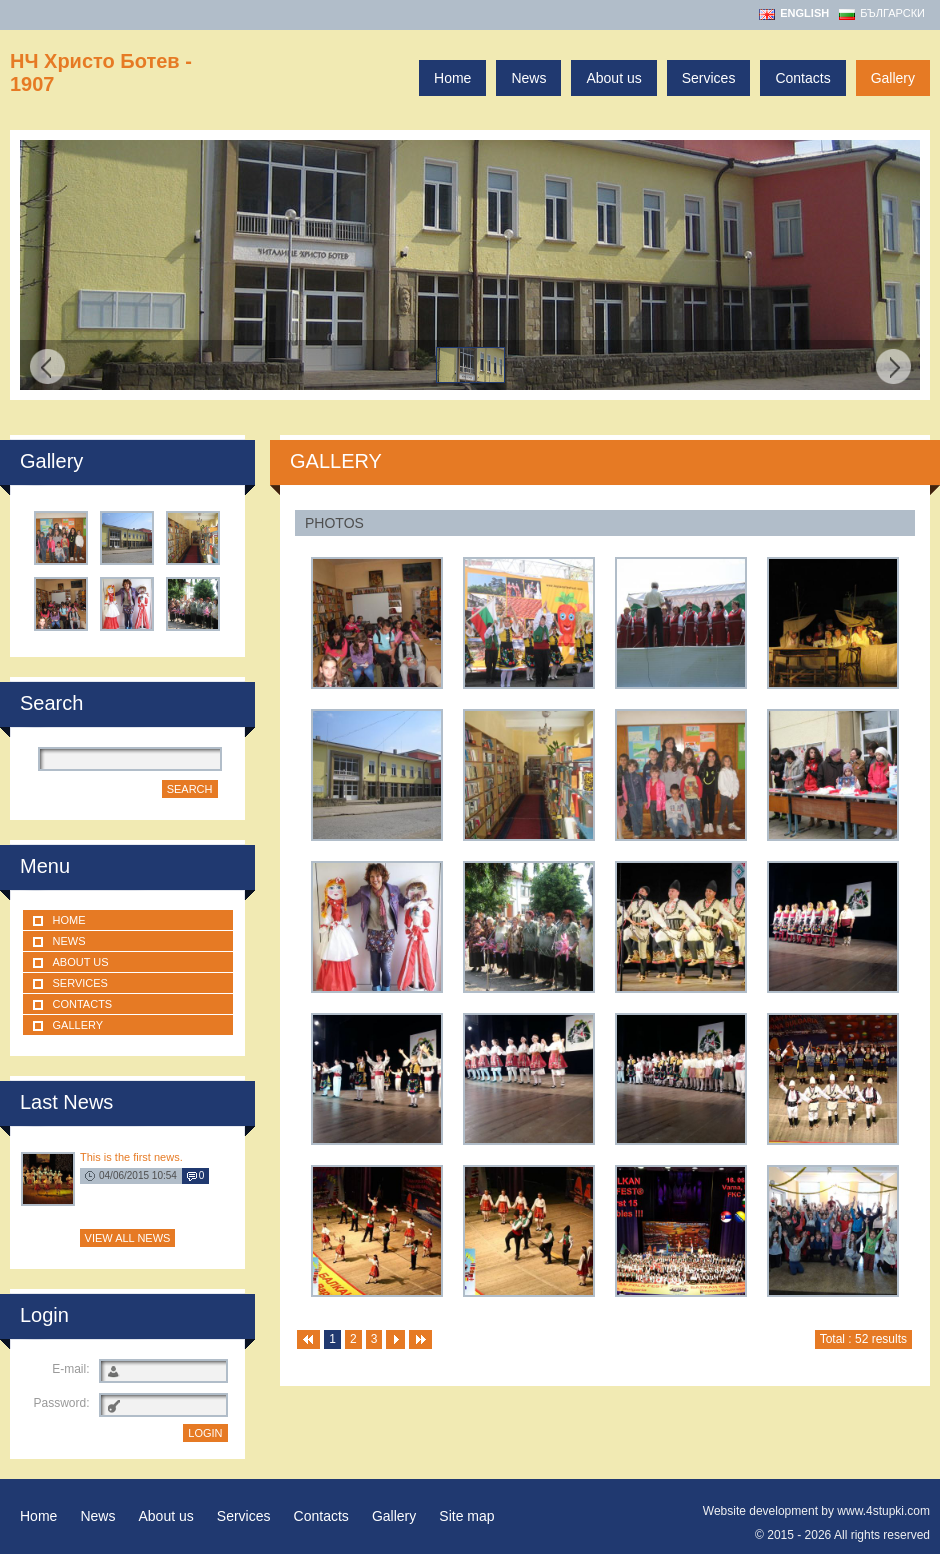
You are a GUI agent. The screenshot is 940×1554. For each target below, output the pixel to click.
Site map (466, 1516)
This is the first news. (131, 1157)
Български (892, 13)
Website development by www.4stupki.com (816, 1511)
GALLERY (336, 461)
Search (190, 789)
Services (709, 78)
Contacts (802, 78)
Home (452, 78)
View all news (128, 1238)
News (528, 78)
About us (613, 78)
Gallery (893, 78)
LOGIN (205, 1433)
